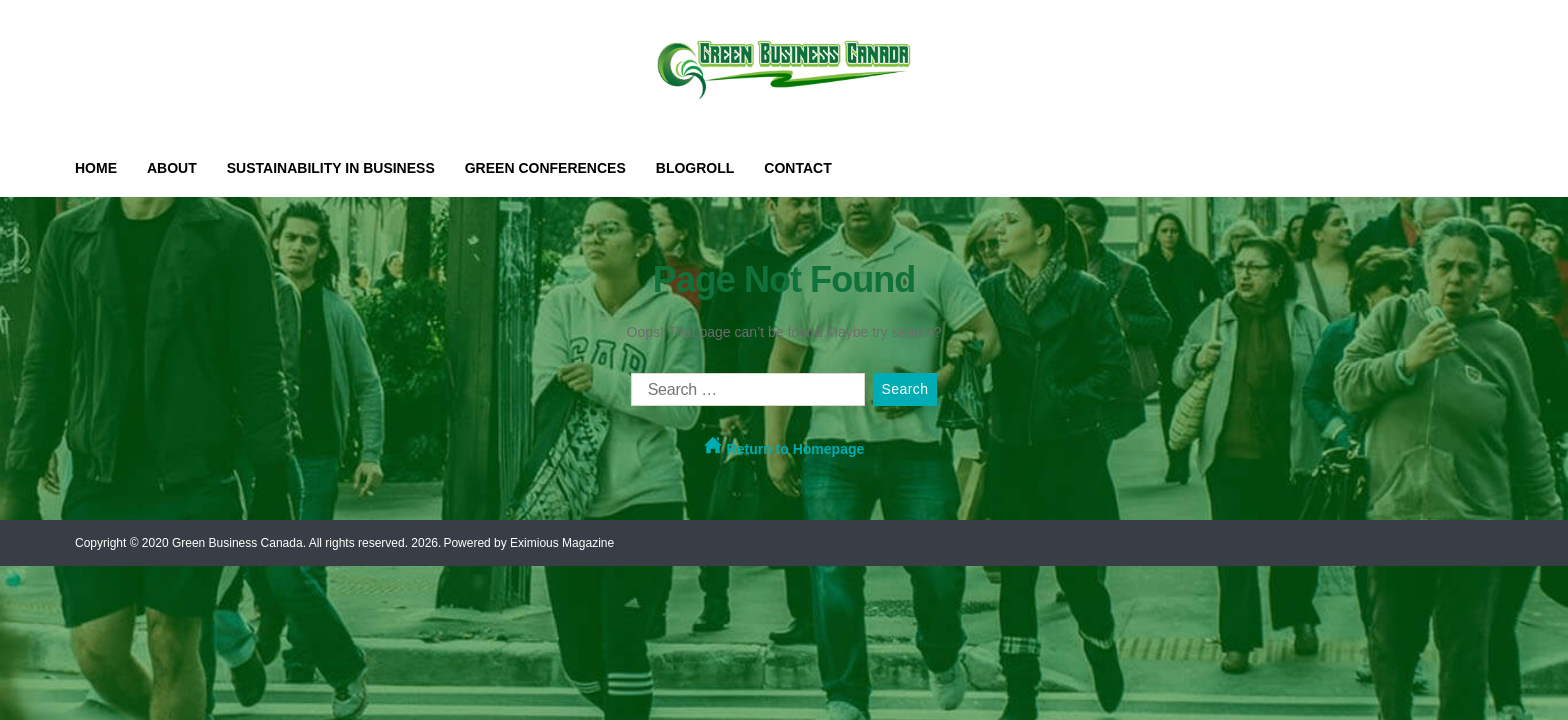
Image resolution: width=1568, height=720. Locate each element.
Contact (797, 168)
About (172, 168)
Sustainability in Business (331, 168)
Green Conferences (545, 168)
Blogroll (695, 168)
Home (96, 168)
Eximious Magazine (562, 543)
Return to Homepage (784, 446)
